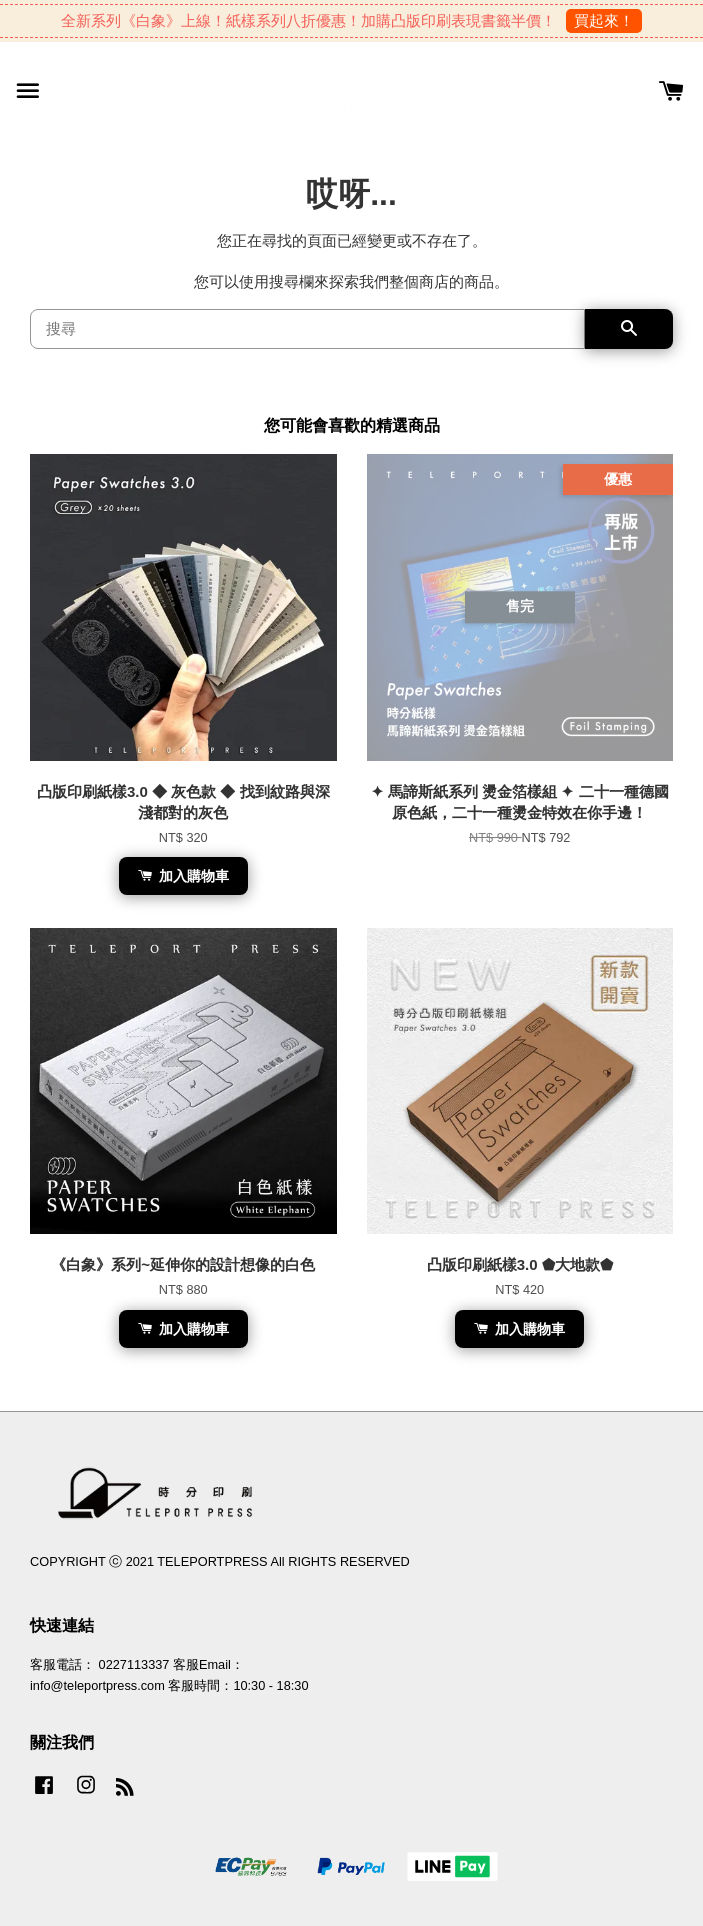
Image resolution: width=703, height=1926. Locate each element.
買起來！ (604, 20)
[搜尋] (307, 329)
